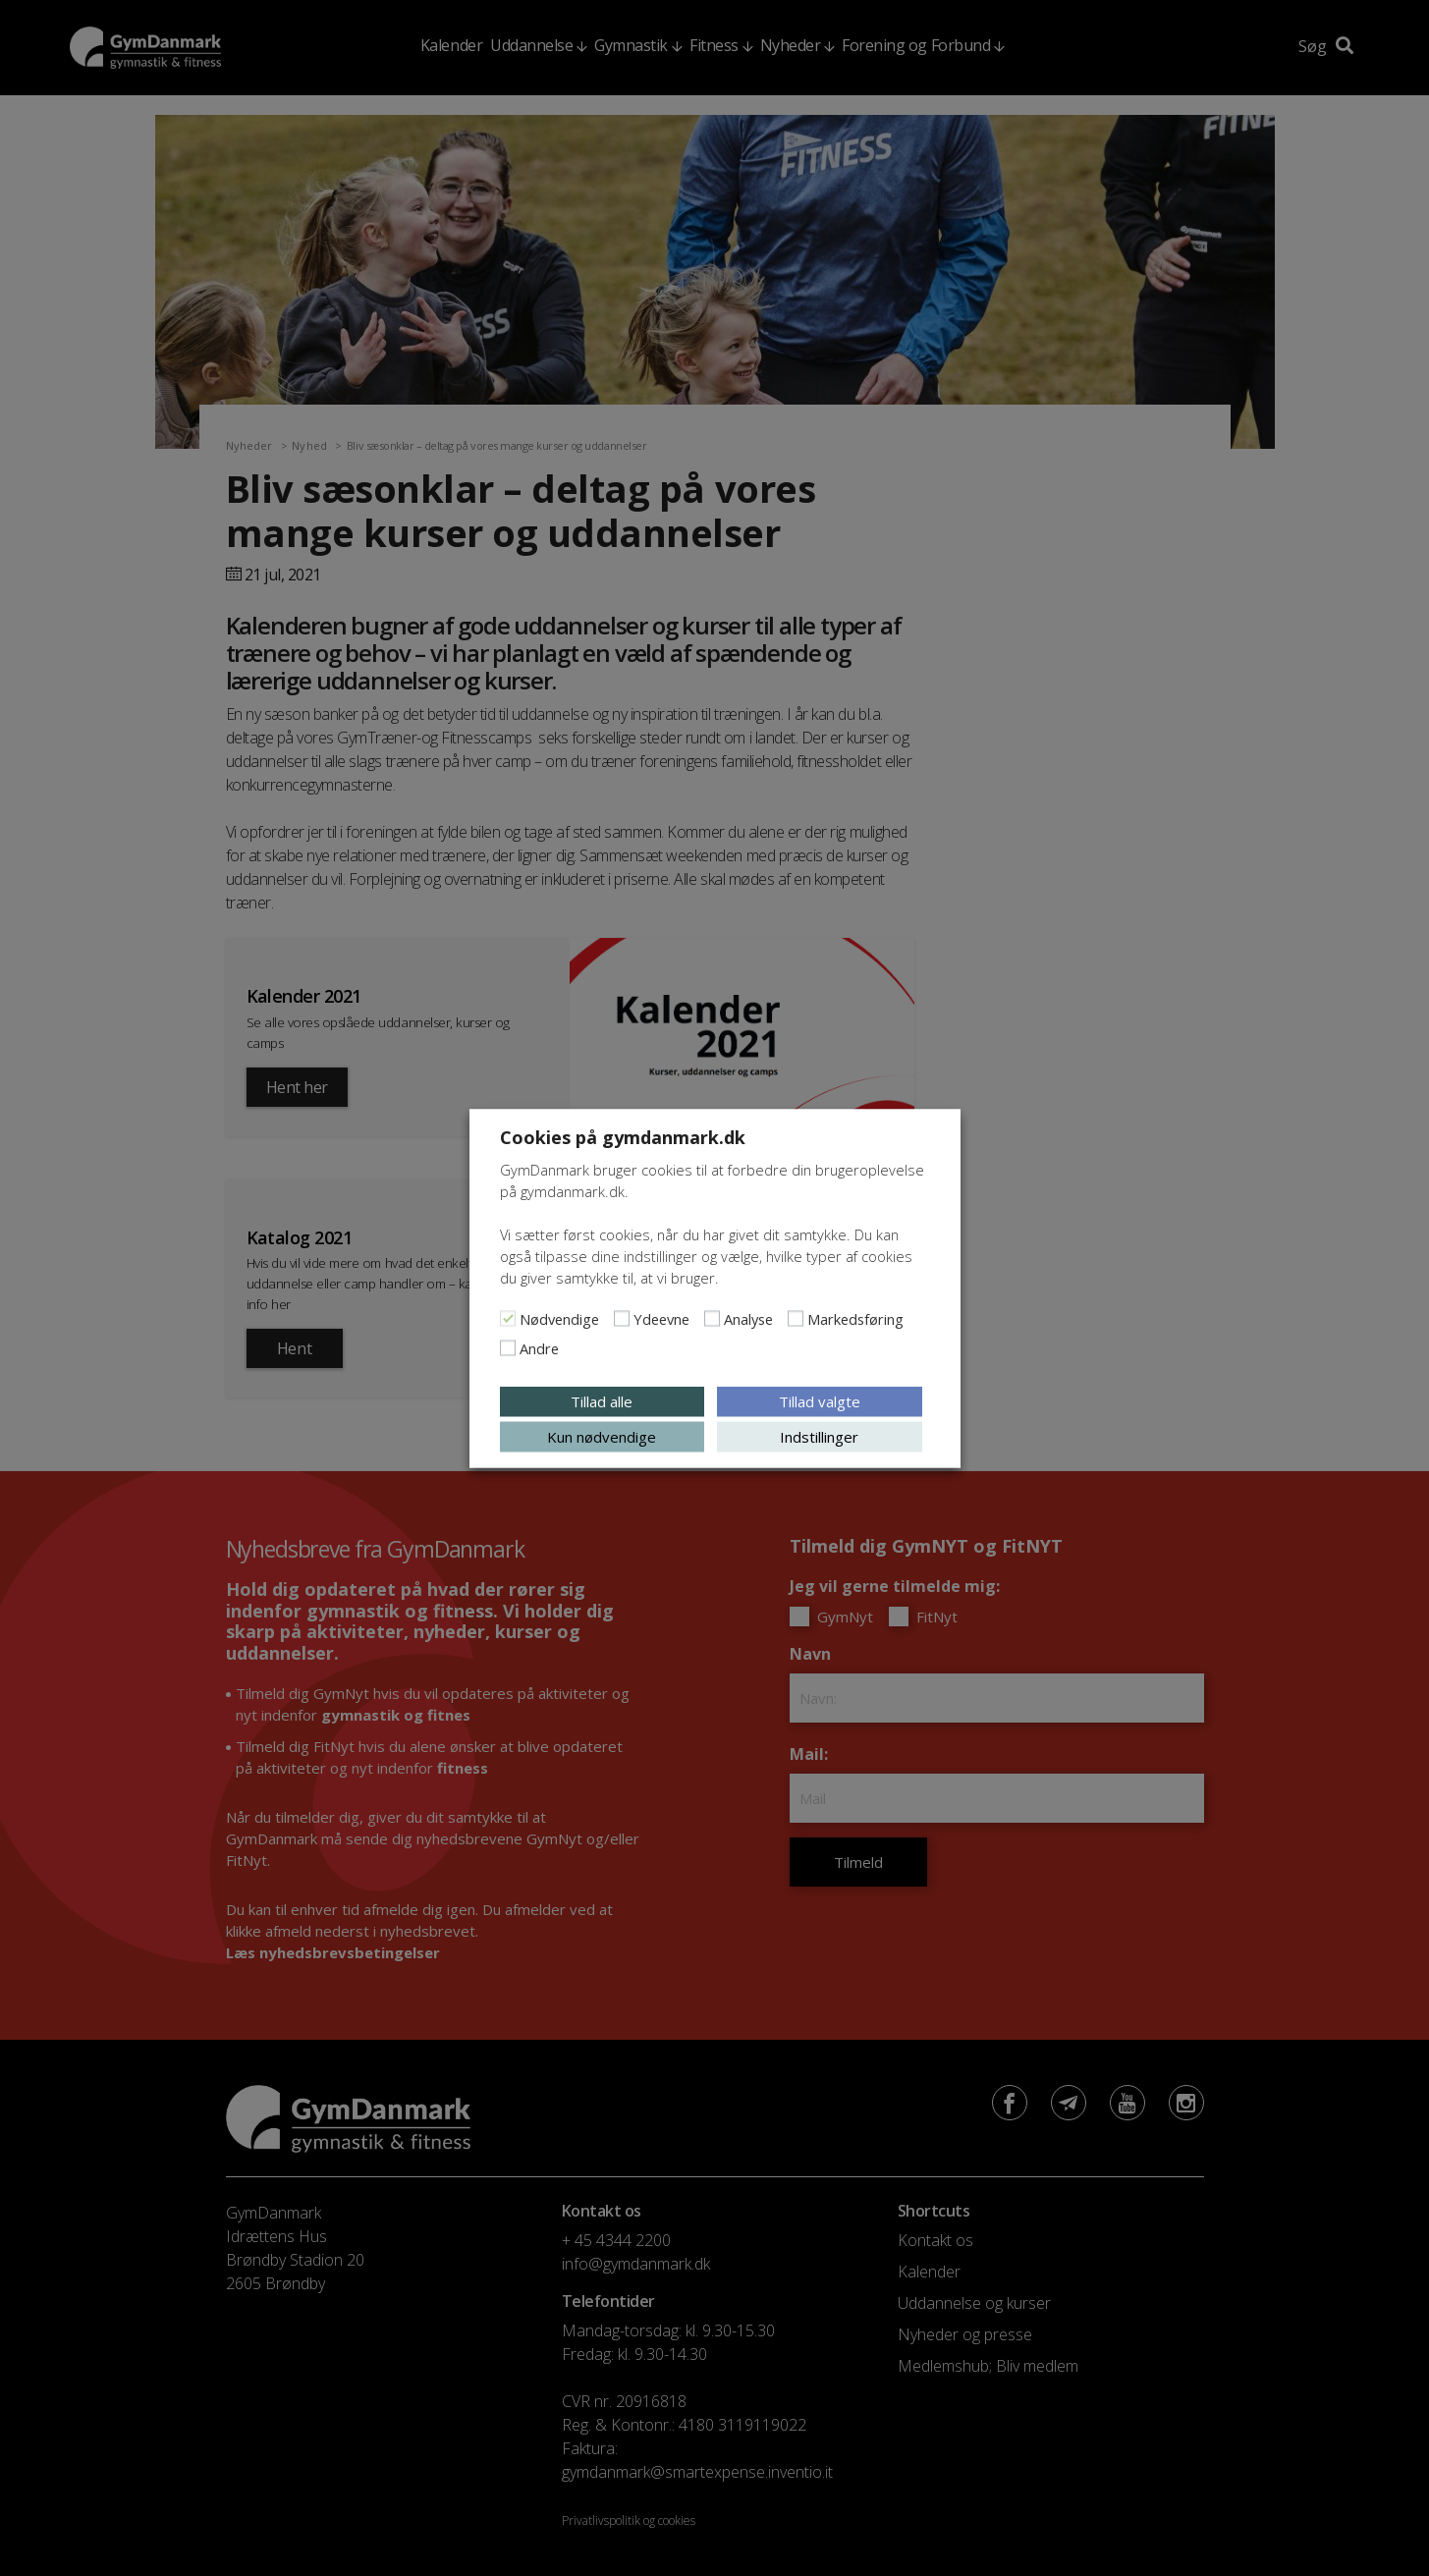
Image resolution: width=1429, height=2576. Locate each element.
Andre (539, 1347)
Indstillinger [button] (819, 1436)
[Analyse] (712, 1318)
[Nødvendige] (508, 1318)
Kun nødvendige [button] (601, 1436)
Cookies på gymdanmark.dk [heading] (622, 1136)
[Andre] (508, 1347)
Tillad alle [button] (601, 1400)
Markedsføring (855, 1318)
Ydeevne (661, 1318)
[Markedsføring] (795, 1318)
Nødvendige (559, 1318)
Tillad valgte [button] (819, 1400)
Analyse (748, 1318)
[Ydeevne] (622, 1318)
